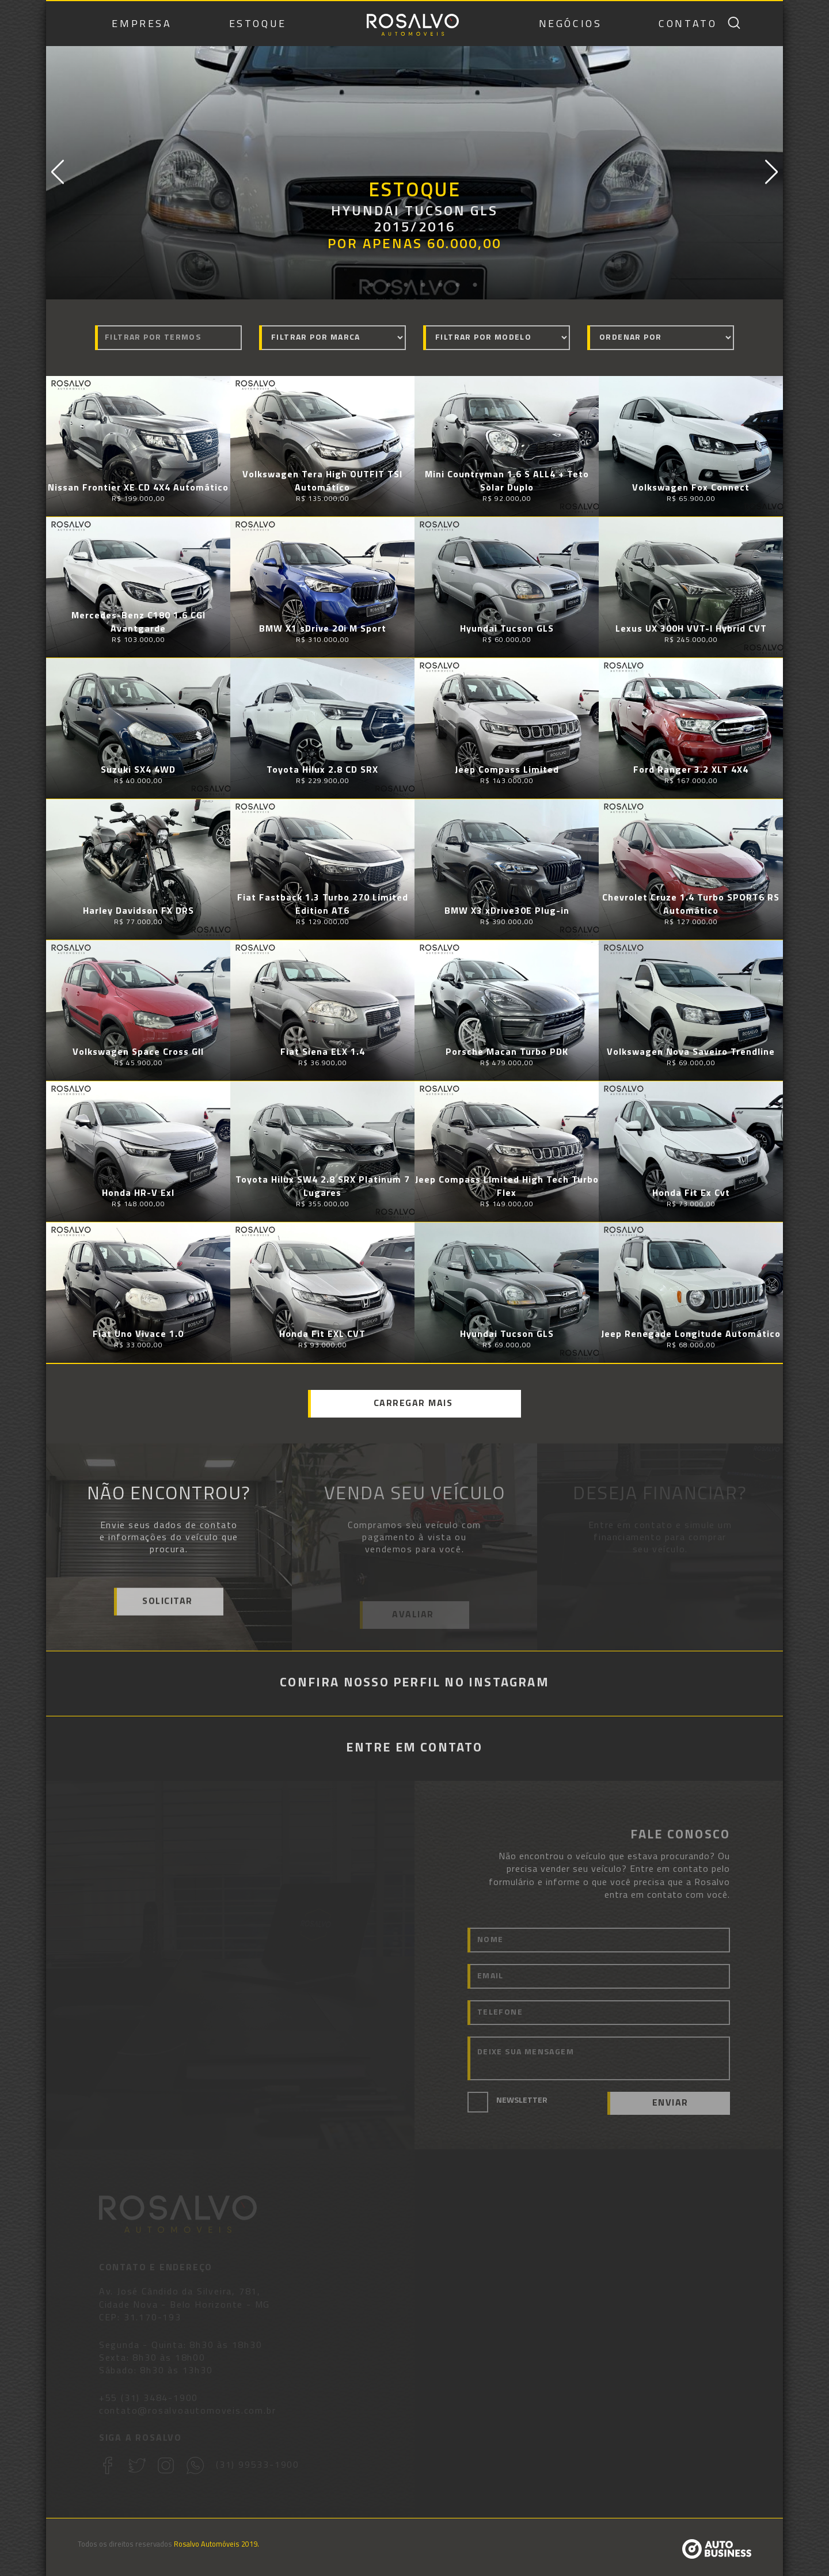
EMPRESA (142, 24)
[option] (414, 172)
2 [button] (371, 285)
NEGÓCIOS (570, 24)
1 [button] (354, 285)
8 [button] (475, 285)
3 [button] (388, 285)
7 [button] (457, 285)
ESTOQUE (258, 24)
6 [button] (440, 285)
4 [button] (406, 285)
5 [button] (423, 285)
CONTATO (688, 24)
